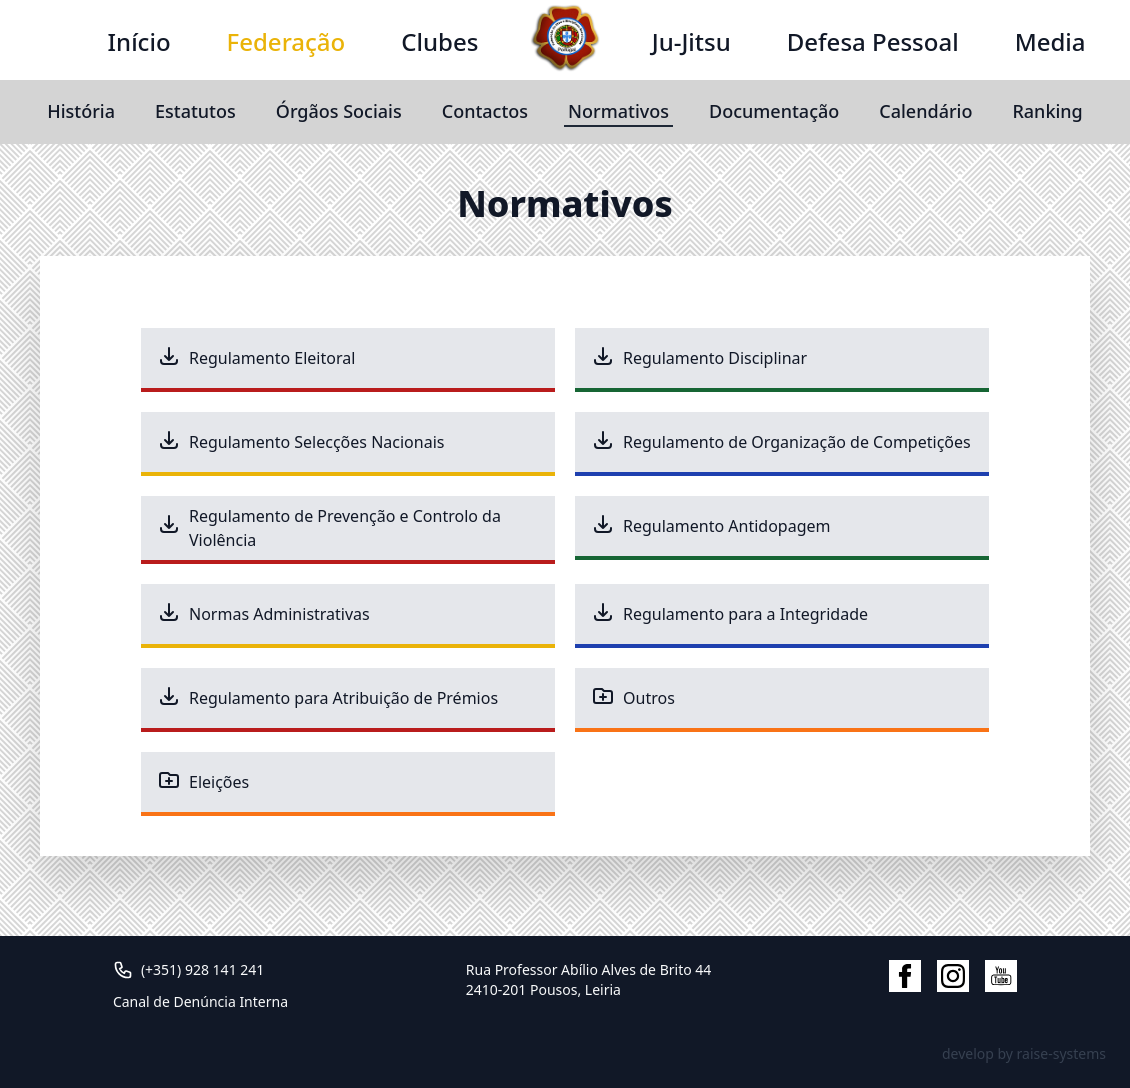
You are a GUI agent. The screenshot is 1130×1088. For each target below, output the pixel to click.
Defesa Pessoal (873, 41)
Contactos (485, 111)
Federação (286, 41)
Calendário (925, 111)
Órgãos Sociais (339, 111)
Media (1050, 41)
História (81, 111)
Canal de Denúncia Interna (200, 1001)
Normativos (618, 111)
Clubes (439, 41)
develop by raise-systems (1024, 1053)
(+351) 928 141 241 (202, 969)
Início (139, 41)
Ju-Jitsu (691, 41)
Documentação (774, 111)
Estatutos (195, 111)
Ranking (1047, 111)
